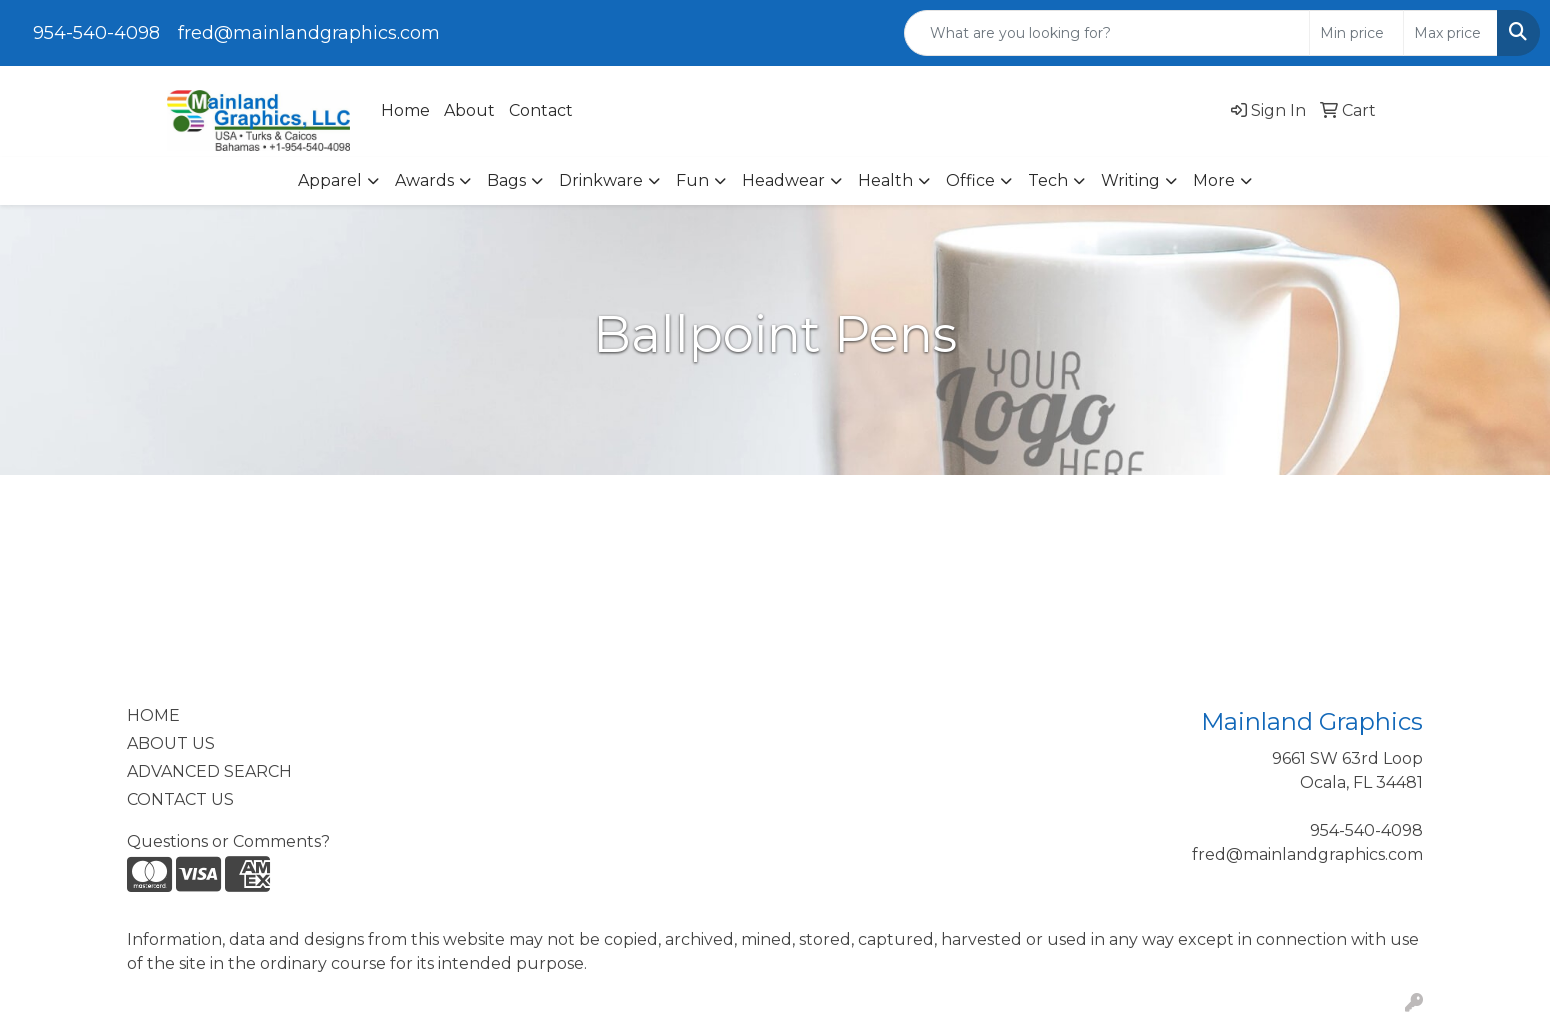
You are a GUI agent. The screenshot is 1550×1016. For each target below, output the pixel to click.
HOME (153, 715)
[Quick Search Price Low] (1356, 33)
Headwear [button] (783, 180)
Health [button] (885, 180)
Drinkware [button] (601, 180)
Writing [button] (1130, 180)
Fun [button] (692, 180)
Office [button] (970, 180)
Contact (541, 110)
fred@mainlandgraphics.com (309, 33)
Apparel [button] (330, 180)
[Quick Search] (1107, 33)
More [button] (1214, 180)
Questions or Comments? (228, 841)
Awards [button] (424, 180)
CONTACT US (180, 799)
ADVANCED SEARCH (209, 771)
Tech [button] (1048, 180)
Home (405, 110)
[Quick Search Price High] (1450, 33)
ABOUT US (171, 743)
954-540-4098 (96, 33)
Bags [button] (506, 180)
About (469, 110)
